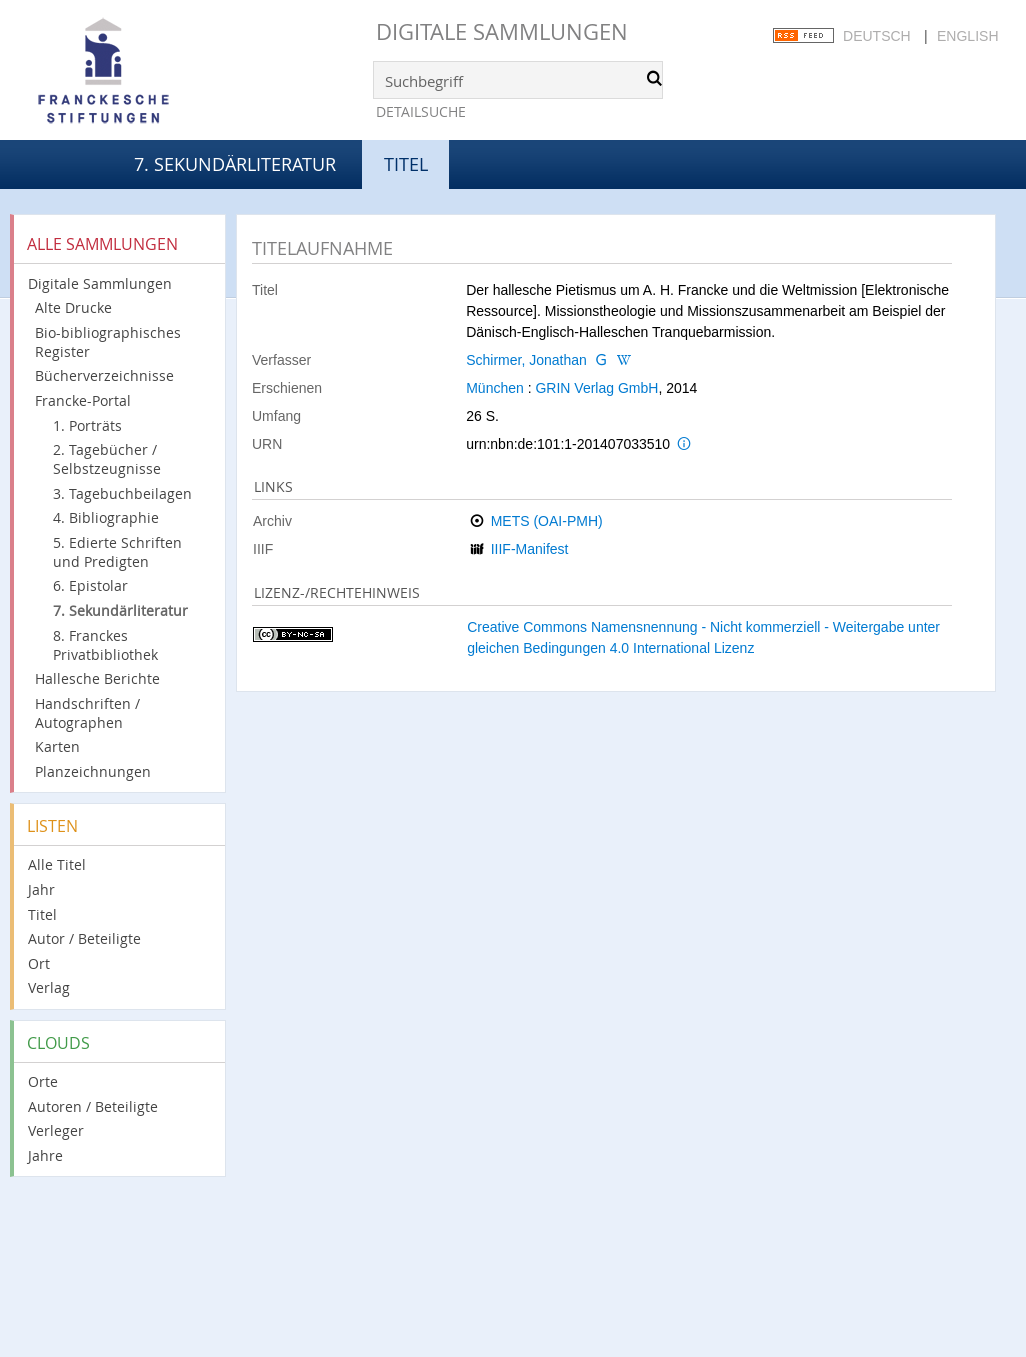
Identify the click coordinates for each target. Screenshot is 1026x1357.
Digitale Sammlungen (502, 31)
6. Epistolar (90, 585)
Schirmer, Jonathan (526, 360)
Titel (42, 914)
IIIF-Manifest (530, 549)
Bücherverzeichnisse (104, 375)
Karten (57, 746)
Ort (39, 963)
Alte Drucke (73, 307)
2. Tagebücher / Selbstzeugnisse (107, 459)
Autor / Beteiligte (84, 938)
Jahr (41, 889)
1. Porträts (87, 425)
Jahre (45, 1155)
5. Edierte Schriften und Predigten (117, 552)
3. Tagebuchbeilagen (122, 493)
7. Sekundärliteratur (235, 164)
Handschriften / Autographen (87, 713)
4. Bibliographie (106, 517)
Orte (43, 1081)
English (967, 36)
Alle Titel (57, 864)
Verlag (49, 987)
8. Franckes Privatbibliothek (105, 645)
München (495, 388)
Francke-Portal (83, 400)
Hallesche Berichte (97, 678)
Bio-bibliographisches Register (108, 342)
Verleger (56, 1130)
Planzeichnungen (93, 771)
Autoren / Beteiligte (93, 1106)
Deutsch (877, 36)
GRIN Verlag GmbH (596, 388)
